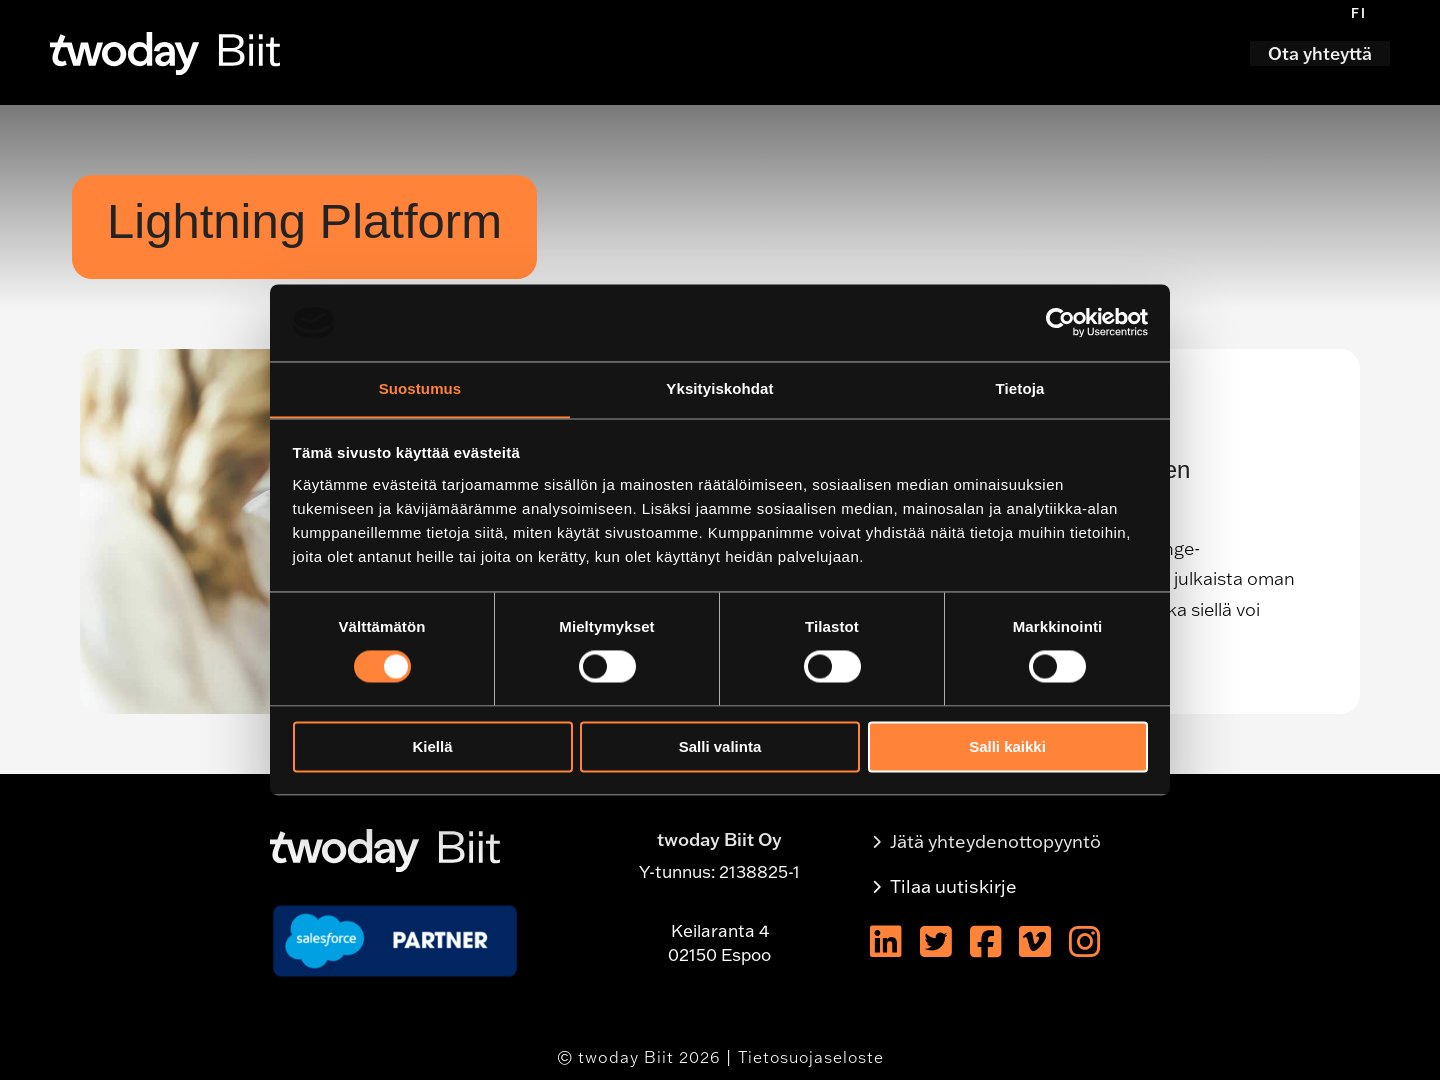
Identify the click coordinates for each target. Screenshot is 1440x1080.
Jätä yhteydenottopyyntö (995, 841)
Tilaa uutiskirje (953, 886)
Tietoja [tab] (1020, 388)
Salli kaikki (1007, 747)
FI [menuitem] (1359, 13)
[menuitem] (1359, 13)
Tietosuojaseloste (810, 1057)
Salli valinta (720, 747)
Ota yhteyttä (1320, 53)
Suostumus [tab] (420, 388)
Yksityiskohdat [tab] (719, 388)
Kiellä (432, 747)
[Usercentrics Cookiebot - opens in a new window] (1060, 322)
